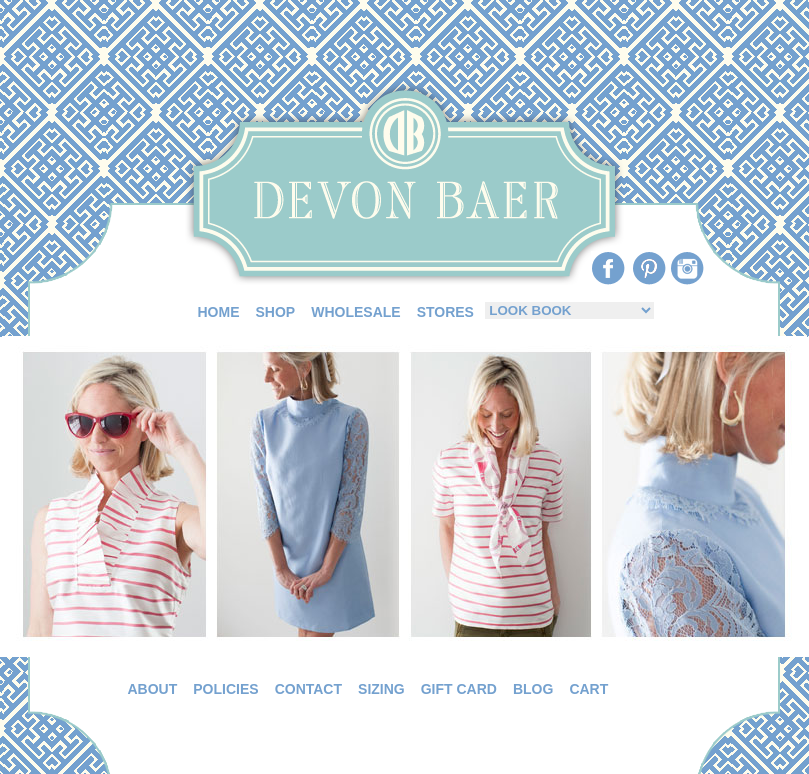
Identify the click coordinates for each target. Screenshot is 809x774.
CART (588, 689)
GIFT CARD (459, 689)
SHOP (276, 312)
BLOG (533, 689)
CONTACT (308, 689)
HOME (219, 312)
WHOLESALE (355, 312)
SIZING (381, 689)
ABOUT (153, 689)
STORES (445, 312)
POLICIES (225, 689)
